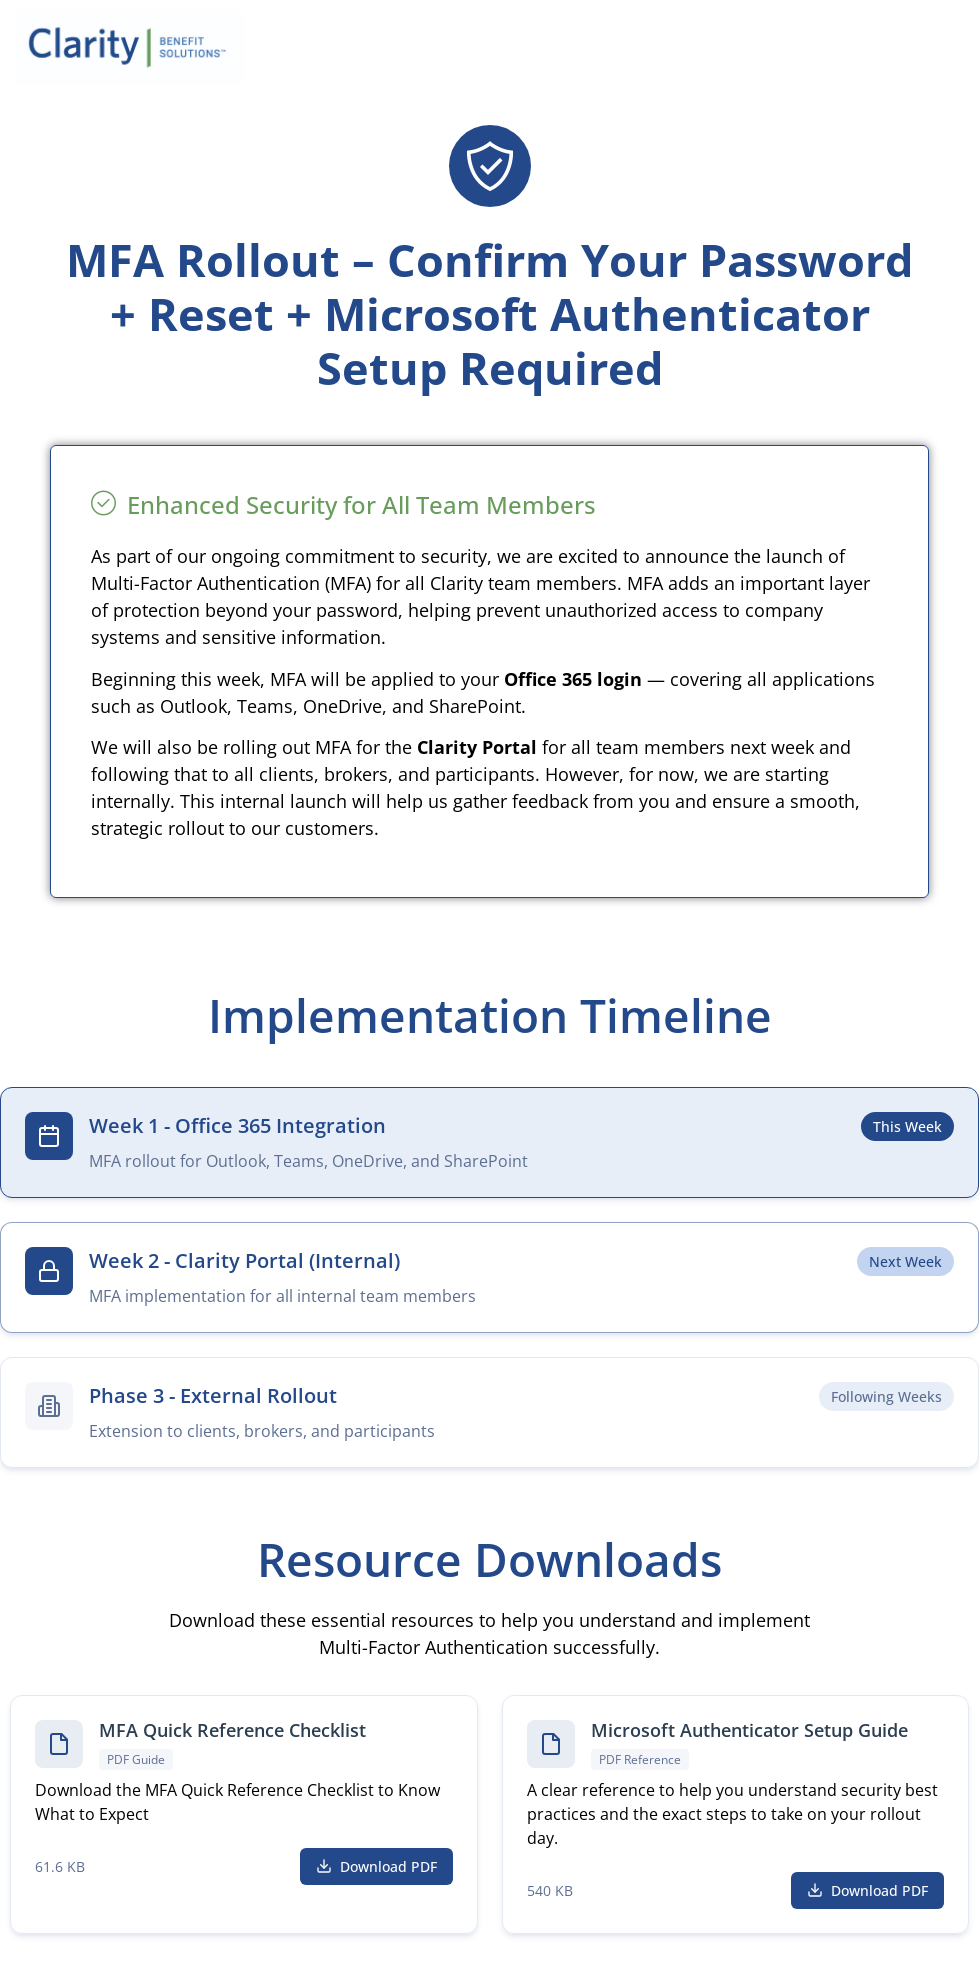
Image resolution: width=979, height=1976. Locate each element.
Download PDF (376, 1866)
